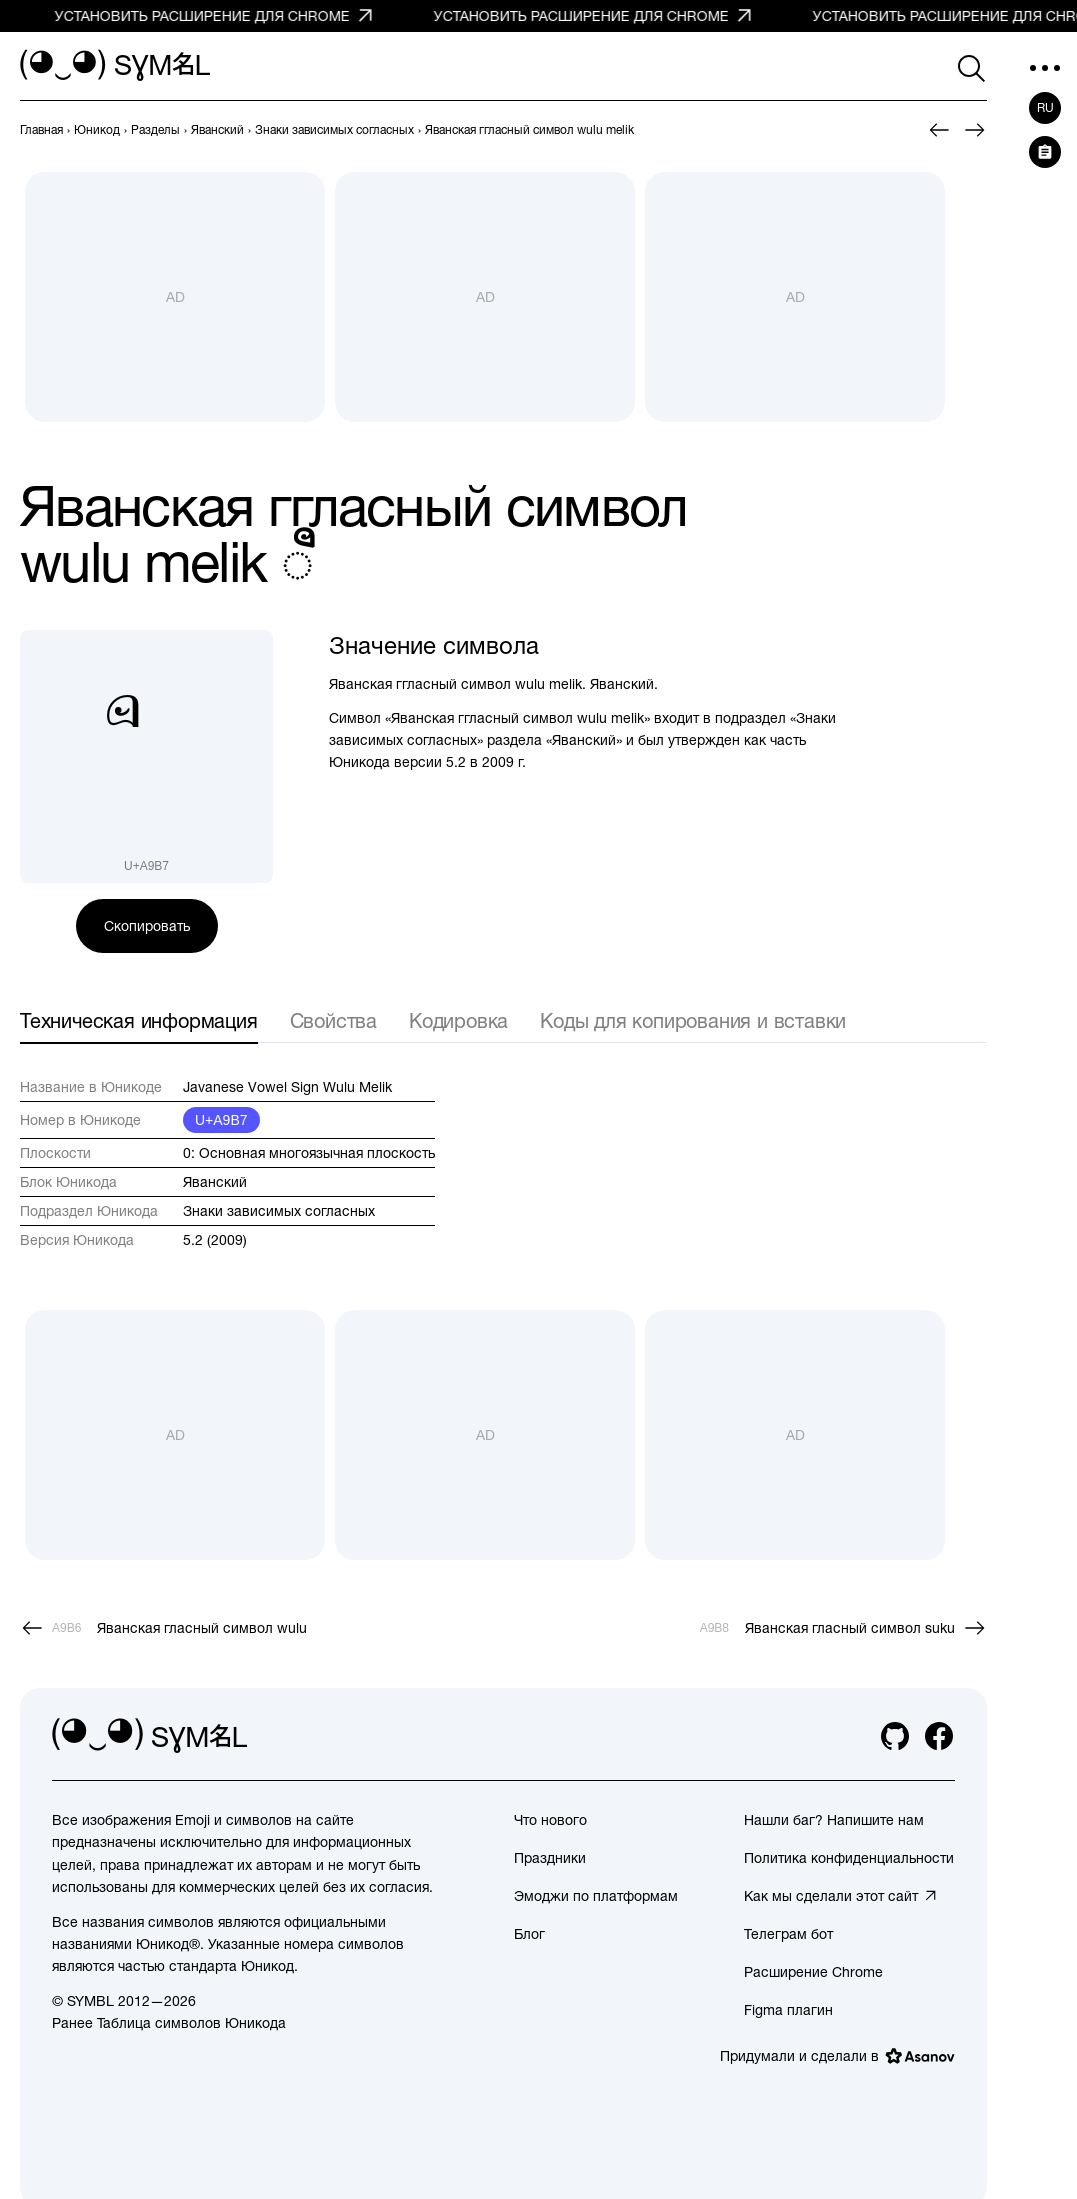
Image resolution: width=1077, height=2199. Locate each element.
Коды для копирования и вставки (693, 1020)
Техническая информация (139, 1020)
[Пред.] (939, 130)
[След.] (975, 130)
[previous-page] (41, 130)
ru (1045, 108)
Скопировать (147, 926)
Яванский (215, 1182)
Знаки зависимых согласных (279, 1211)
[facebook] (939, 1736)
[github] (895, 1736)
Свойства (333, 1020)
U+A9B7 (221, 1120)
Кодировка (458, 1020)
